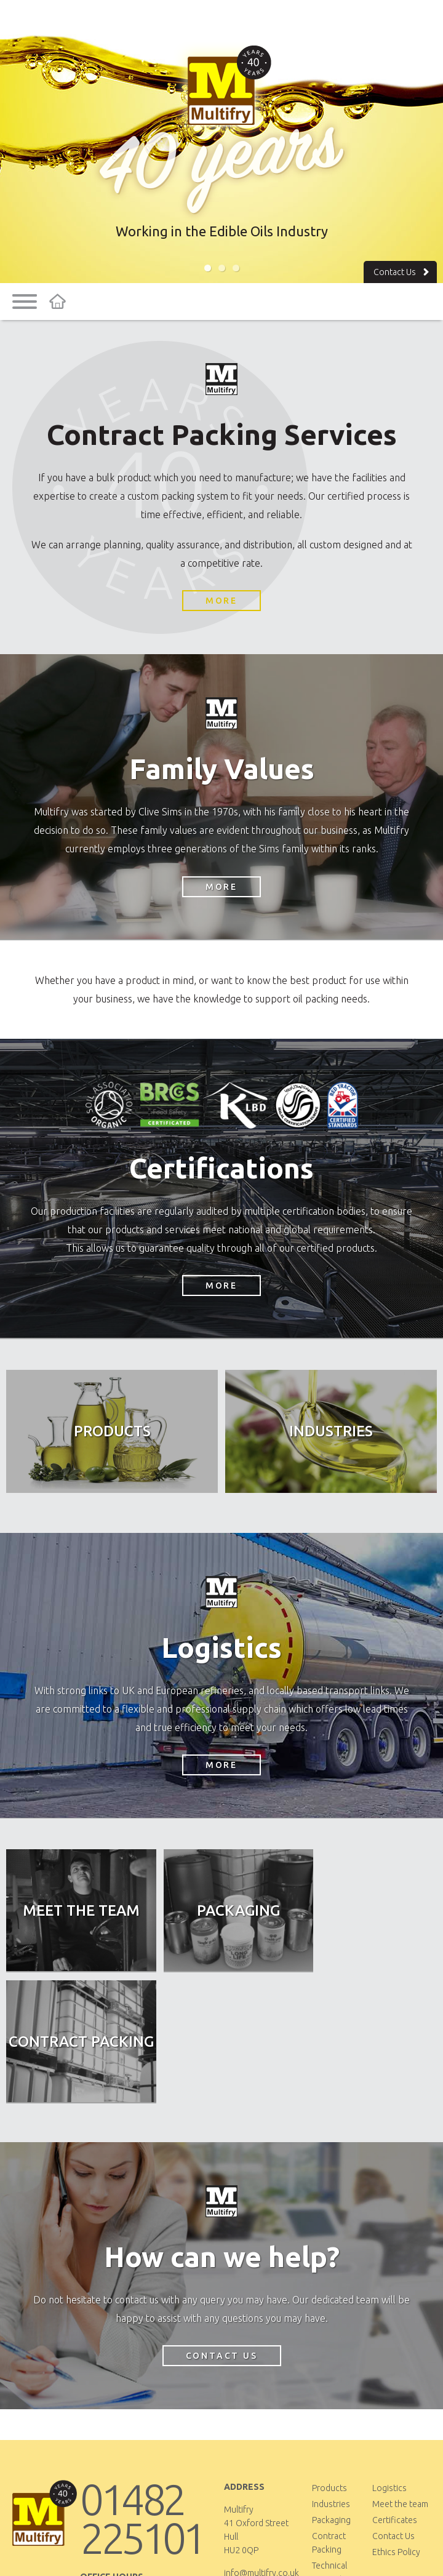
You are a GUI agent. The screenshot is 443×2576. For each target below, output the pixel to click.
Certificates (394, 2390)
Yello (303, 2553)
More (221, 601)
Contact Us (402, 271)
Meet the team (400, 2374)
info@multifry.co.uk (261, 2443)
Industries (331, 2374)
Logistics (389, 2358)
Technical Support (329, 2442)
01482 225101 (141, 2389)
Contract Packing (329, 2413)
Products (329, 2358)
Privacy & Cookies (209, 2553)
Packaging (331, 2390)
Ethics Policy (396, 2422)
